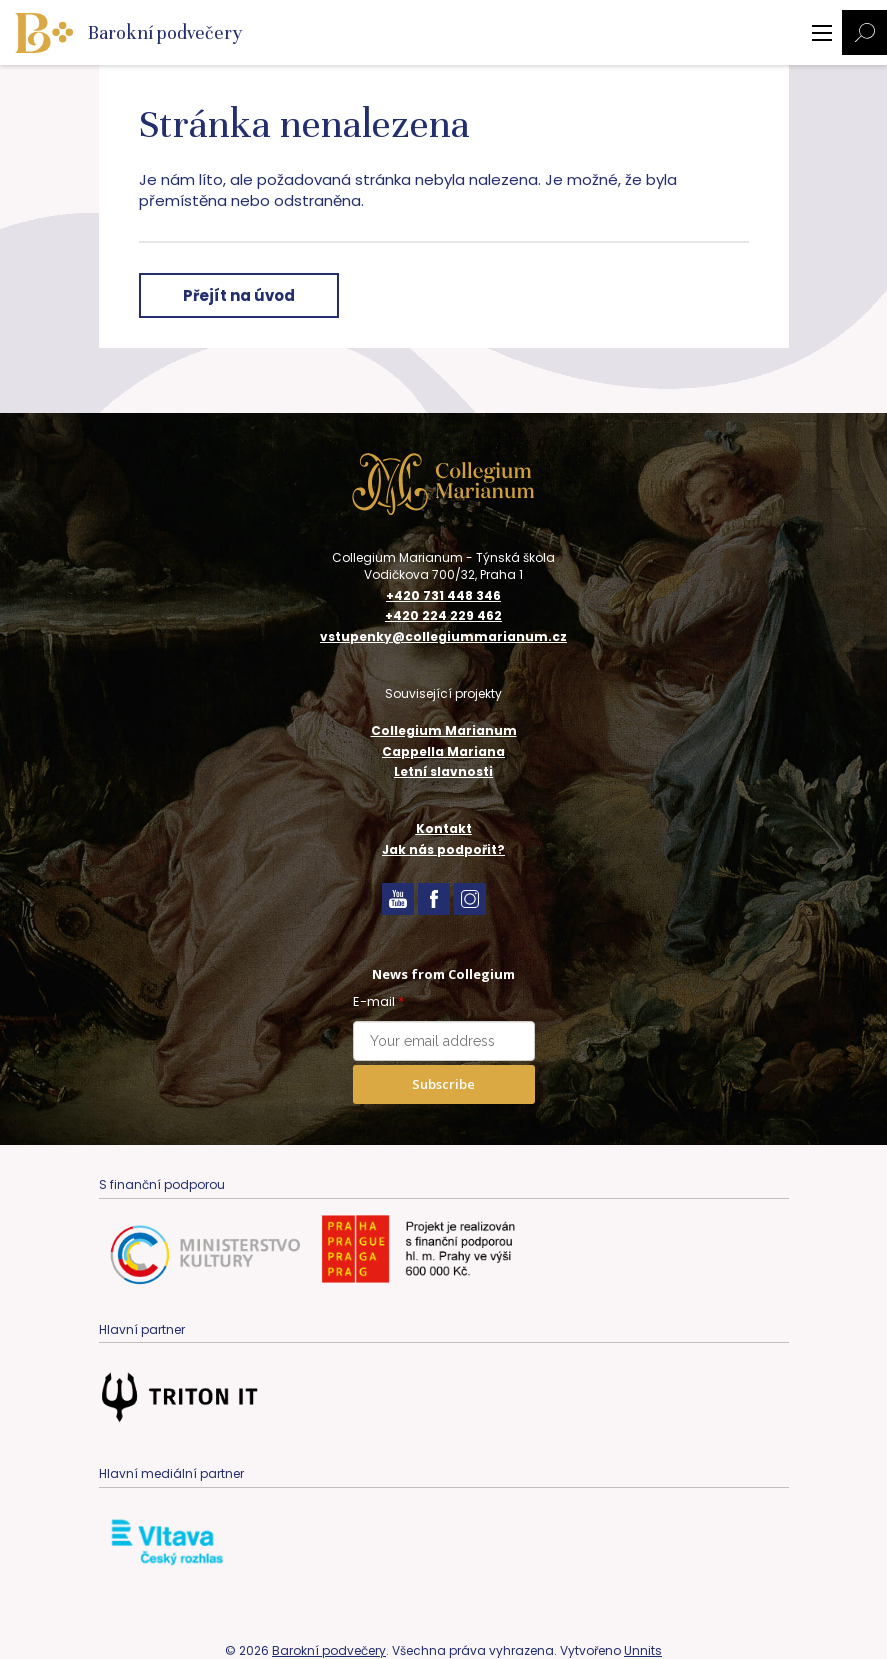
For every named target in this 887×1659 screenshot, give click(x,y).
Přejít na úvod (239, 295)
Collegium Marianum (444, 730)
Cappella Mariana (443, 751)
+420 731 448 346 (443, 596)
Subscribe (443, 1084)
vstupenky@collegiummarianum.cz (443, 637)
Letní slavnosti (443, 771)
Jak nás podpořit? (443, 849)
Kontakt (444, 828)
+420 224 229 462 (443, 616)
